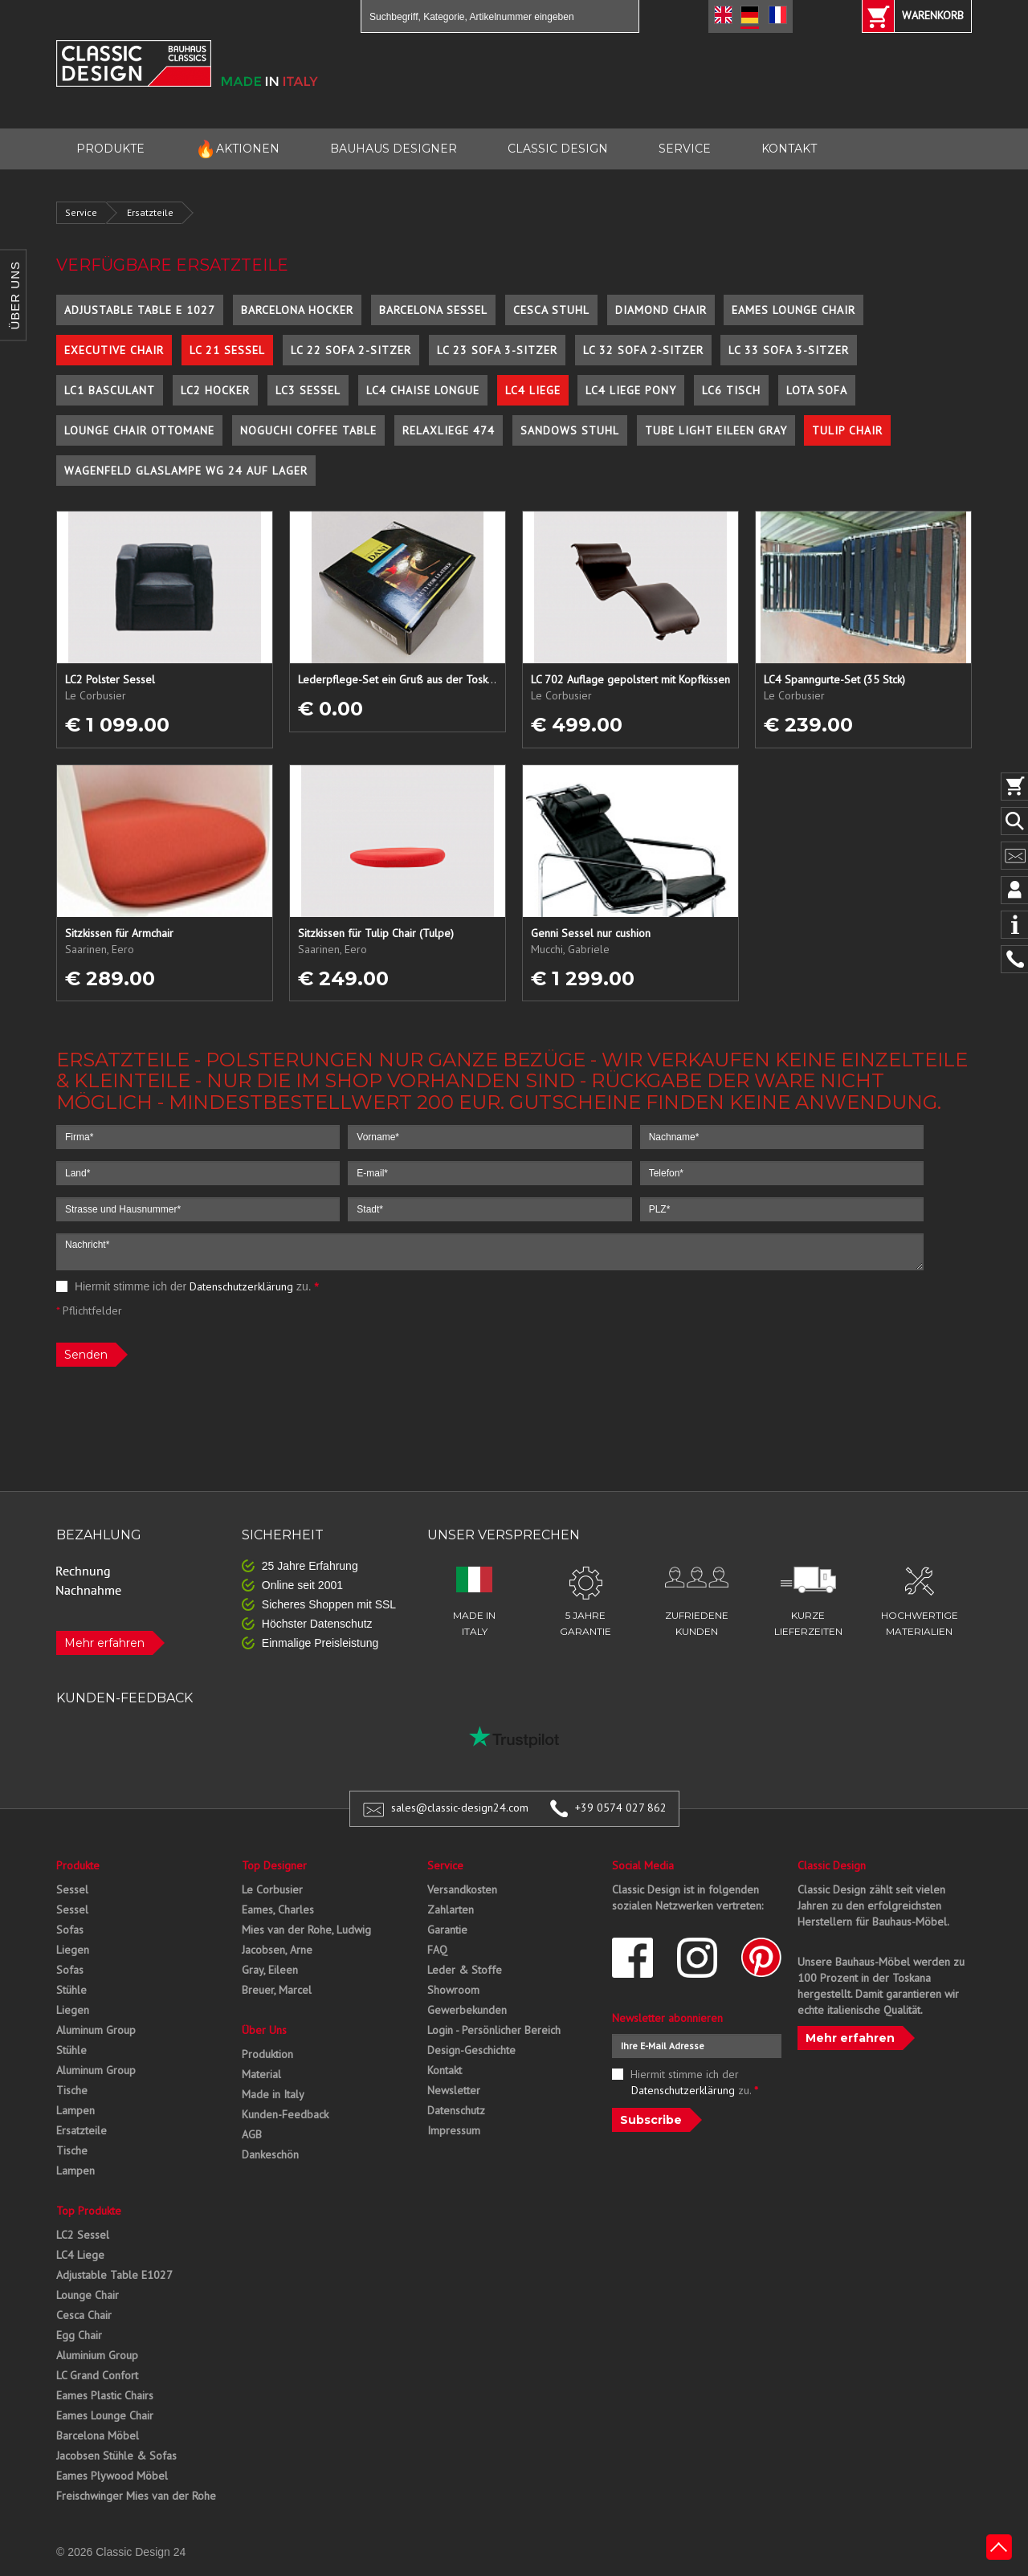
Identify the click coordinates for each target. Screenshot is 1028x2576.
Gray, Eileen (270, 1970)
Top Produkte (88, 2210)
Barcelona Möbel (97, 2435)
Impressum (453, 2130)
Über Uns (264, 2030)
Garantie (447, 1929)
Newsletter (453, 2090)
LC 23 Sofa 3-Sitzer (497, 350)
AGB (252, 2134)
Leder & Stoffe (464, 1970)
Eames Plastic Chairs (104, 2395)
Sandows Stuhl (569, 430)
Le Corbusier (272, 1889)
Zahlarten (450, 1909)
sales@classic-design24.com (459, 1807)
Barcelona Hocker (297, 310)
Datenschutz (456, 2110)
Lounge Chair (87, 2295)
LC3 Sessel (308, 390)
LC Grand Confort (97, 2375)
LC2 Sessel (82, 2235)
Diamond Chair (661, 310)
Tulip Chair (847, 430)
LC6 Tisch (731, 390)
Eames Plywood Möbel (112, 2475)
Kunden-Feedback (285, 2114)
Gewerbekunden (467, 2010)
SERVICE (685, 148)
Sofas (70, 1929)
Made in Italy (273, 2094)
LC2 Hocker (215, 390)
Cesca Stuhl (551, 310)
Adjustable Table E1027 (114, 2275)
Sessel (72, 1889)
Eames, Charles (278, 1909)
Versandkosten (462, 1889)
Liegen (72, 1949)
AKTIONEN (237, 149)
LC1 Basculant (109, 390)
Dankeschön (270, 2154)
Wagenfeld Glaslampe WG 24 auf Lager (186, 470)
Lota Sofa (816, 390)
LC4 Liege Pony (630, 390)
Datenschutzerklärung (241, 1286)
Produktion (267, 2054)
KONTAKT (789, 148)
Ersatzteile (150, 212)
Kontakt (444, 2070)
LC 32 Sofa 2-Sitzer (643, 350)
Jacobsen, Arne (277, 1949)
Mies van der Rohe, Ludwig (306, 1929)
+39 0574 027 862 (621, 1807)
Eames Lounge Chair (793, 310)
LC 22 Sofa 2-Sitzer (351, 350)
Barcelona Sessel (433, 310)
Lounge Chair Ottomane (139, 430)
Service (81, 212)
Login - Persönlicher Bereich (494, 2030)
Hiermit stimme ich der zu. (187, 1286)
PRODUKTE (110, 148)
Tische (72, 2090)
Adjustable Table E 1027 (139, 310)
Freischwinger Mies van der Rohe (136, 2495)
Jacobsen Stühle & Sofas (116, 2455)
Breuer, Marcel (277, 1990)
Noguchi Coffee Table (308, 430)
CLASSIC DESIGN (558, 148)
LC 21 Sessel (227, 350)
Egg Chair (79, 2335)
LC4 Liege (533, 390)
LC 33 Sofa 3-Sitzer (788, 350)
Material (261, 2074)
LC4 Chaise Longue (422, 390)
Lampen (75, 2110)
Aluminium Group (97, 2355)
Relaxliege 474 (448, 430)
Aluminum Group (96, 2030)
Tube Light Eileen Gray (716, 430)
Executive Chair (114, 350)
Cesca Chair (84, 2315)
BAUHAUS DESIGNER (393, 148)
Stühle (71, 1990)
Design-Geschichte (471, 2050)
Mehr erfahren (104, 1643)
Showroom (453, 1990)
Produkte (78, 1865)
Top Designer (274, 1865)
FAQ (437, 1949)
